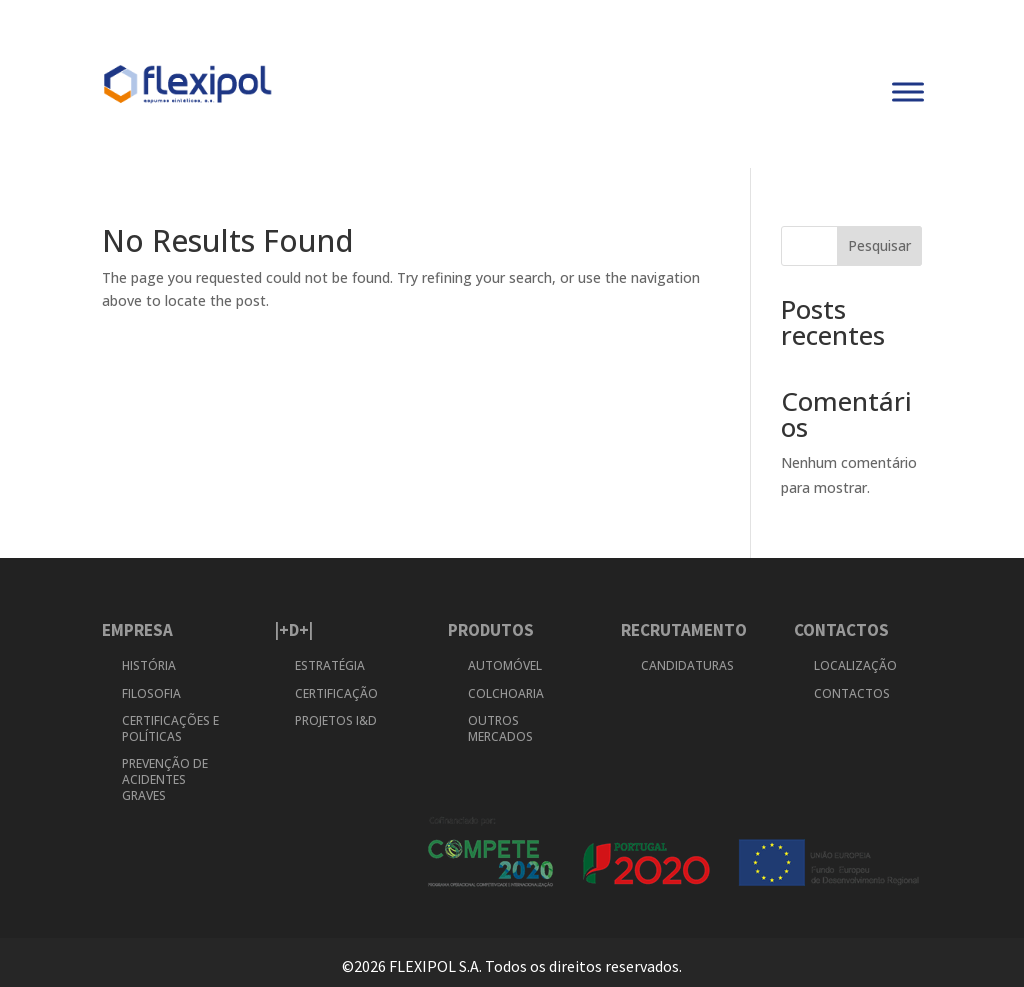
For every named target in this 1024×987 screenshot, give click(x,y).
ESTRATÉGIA (330, 665)
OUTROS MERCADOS (500, 728)
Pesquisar (879, 245)
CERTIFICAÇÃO (336, 693)
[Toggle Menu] (908, 92)
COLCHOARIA (506, 693)
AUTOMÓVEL (505, 665)
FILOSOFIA (151, 693)
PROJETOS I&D (336, 720)
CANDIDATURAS (687, 665)
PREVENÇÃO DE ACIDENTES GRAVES (165, 779)
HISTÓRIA (150, 665)
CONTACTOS (852, 693)
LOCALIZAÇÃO (855, 665)
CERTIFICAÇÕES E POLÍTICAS (170, 728)
